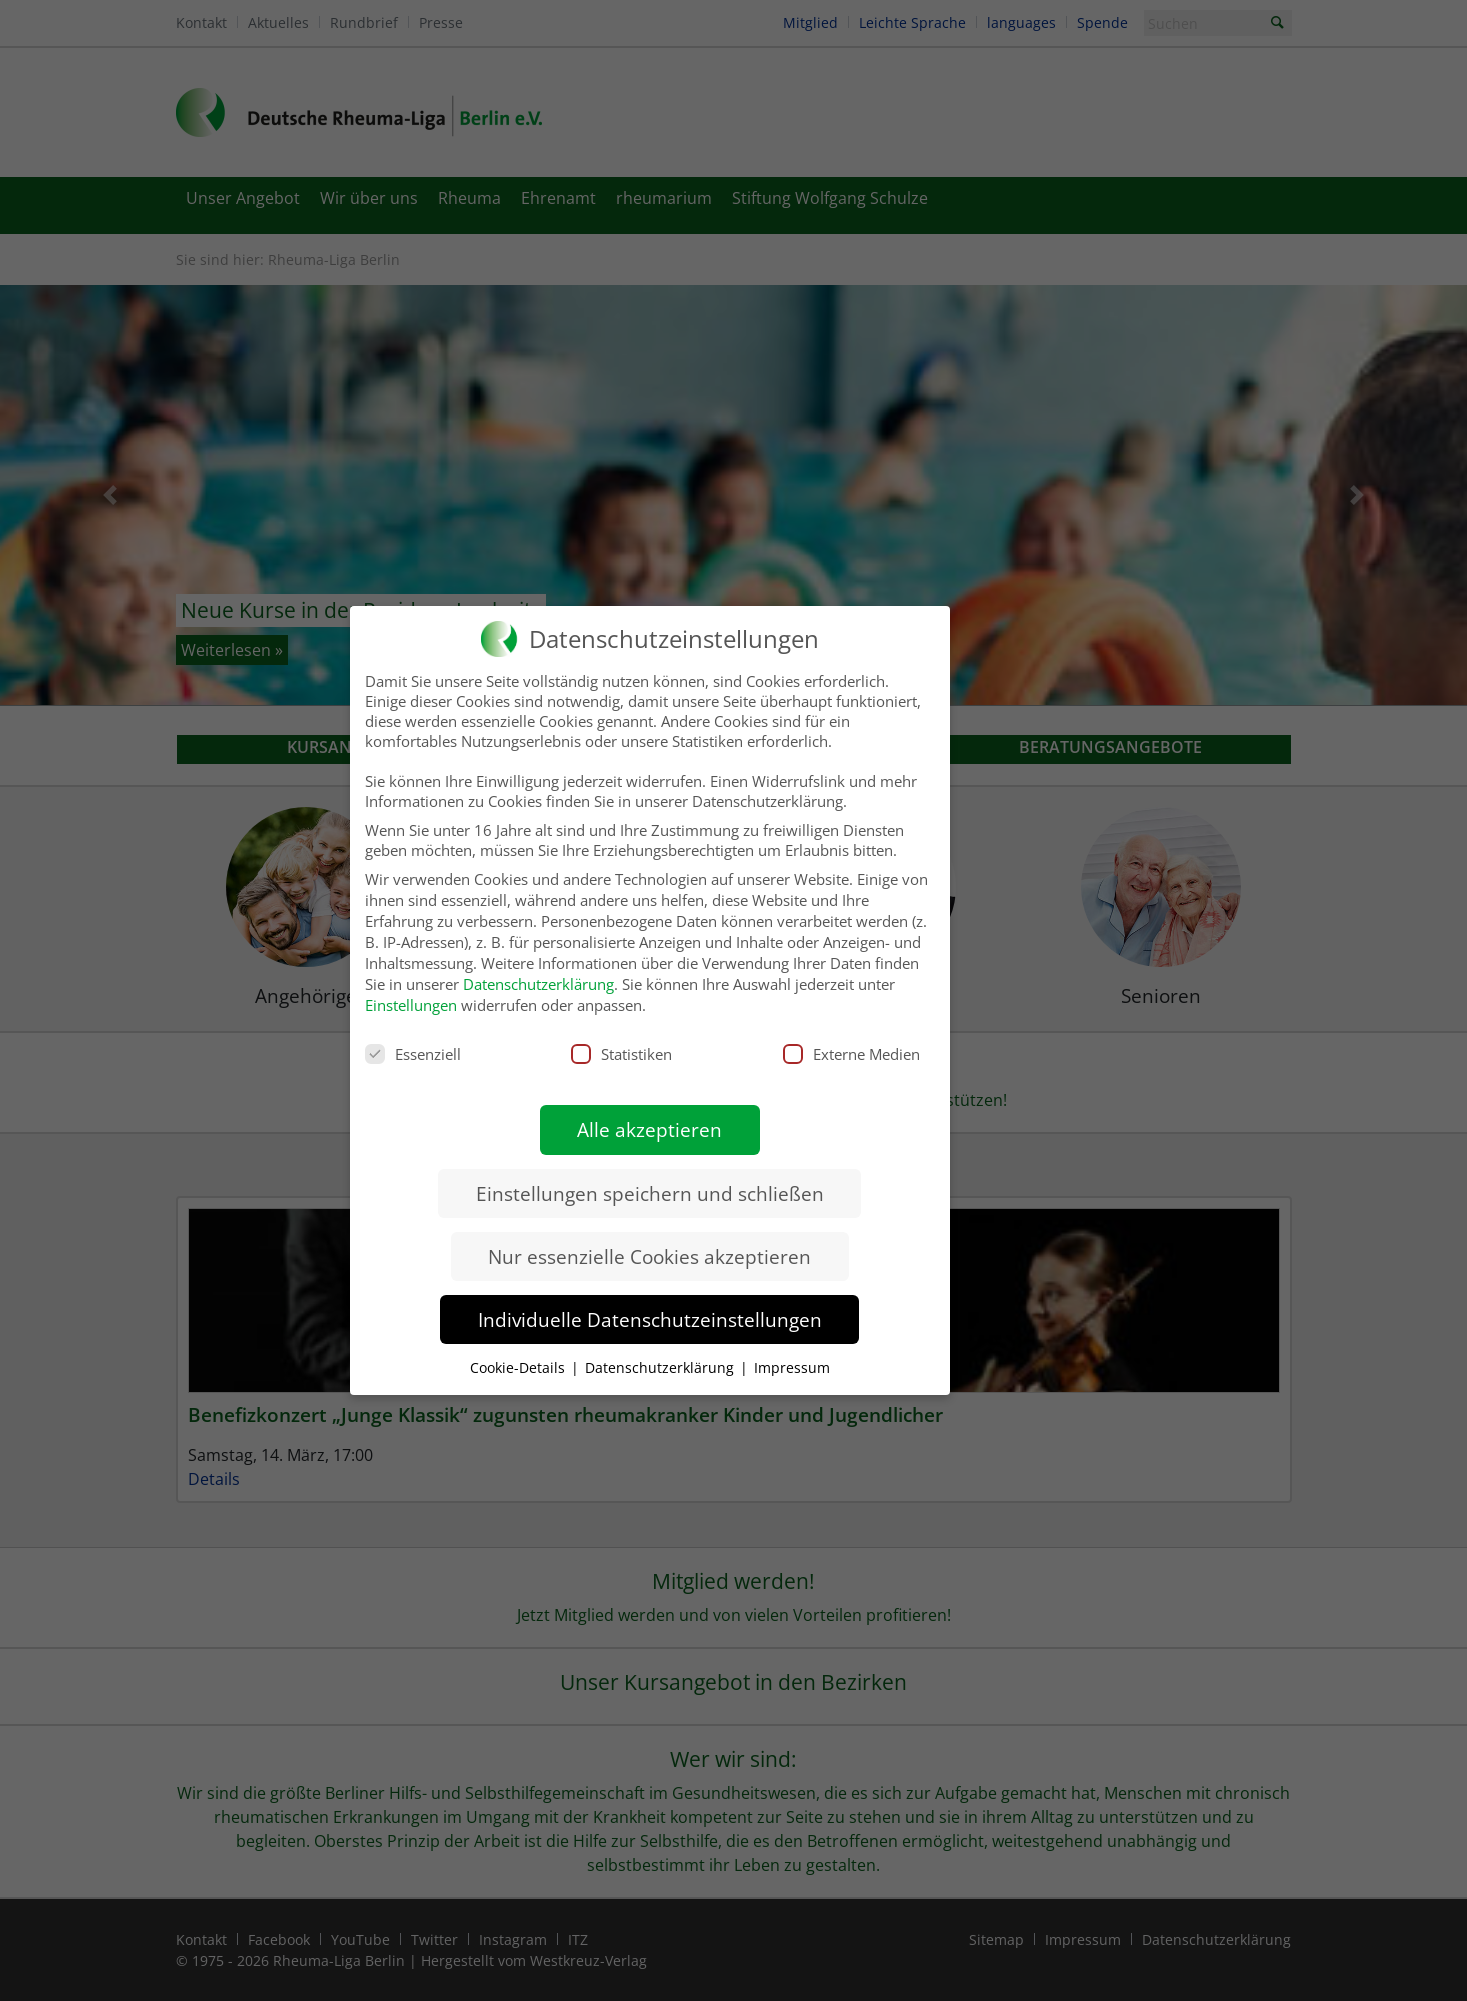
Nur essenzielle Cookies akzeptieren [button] (649, 1240)
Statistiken (621, 1038)
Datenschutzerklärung (538, 968)
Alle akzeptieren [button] (649, 1113)
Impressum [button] (792, 1351)
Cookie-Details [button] (519, 1351)
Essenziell (413, 1038)
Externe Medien (851, 1038)
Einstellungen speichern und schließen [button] (650, 1177)
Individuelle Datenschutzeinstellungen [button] (650, 1303)
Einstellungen (411, 989)
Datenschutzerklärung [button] (661, 1351)
